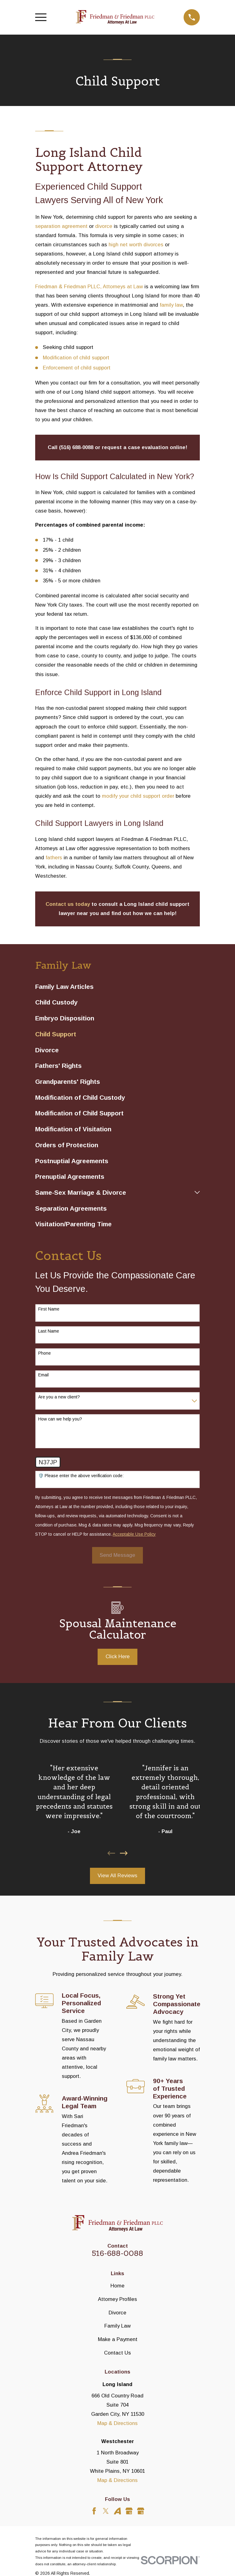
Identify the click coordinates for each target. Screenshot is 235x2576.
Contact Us (117, 2353)
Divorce (117, 2313)
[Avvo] (117, 2510)
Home (117, 2286)
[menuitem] (117, 986)
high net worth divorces (136, 245)
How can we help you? (60, 1419)
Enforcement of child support (76, 368)
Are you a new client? (59, 1396)
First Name (48, 1309)
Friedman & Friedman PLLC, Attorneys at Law (89, 286)
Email (43, 1374)
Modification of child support (76, 358)
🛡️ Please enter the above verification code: (81, 1475)
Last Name (48, 1331)
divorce (103, 226)
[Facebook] (94, 2510)
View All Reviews (117, 1875)
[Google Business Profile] (128, 2510)
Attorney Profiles (117, 2299)
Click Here (118, 1656)
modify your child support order (138, 796)
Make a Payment (117, 2339)
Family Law (117, 2326)
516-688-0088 (117, 2253)
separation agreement (61, 226)
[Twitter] (105, 2510)
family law (171, 305)
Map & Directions (117, 2423)
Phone (44, 1353)
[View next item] (124, 1853)
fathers (54, 858)
